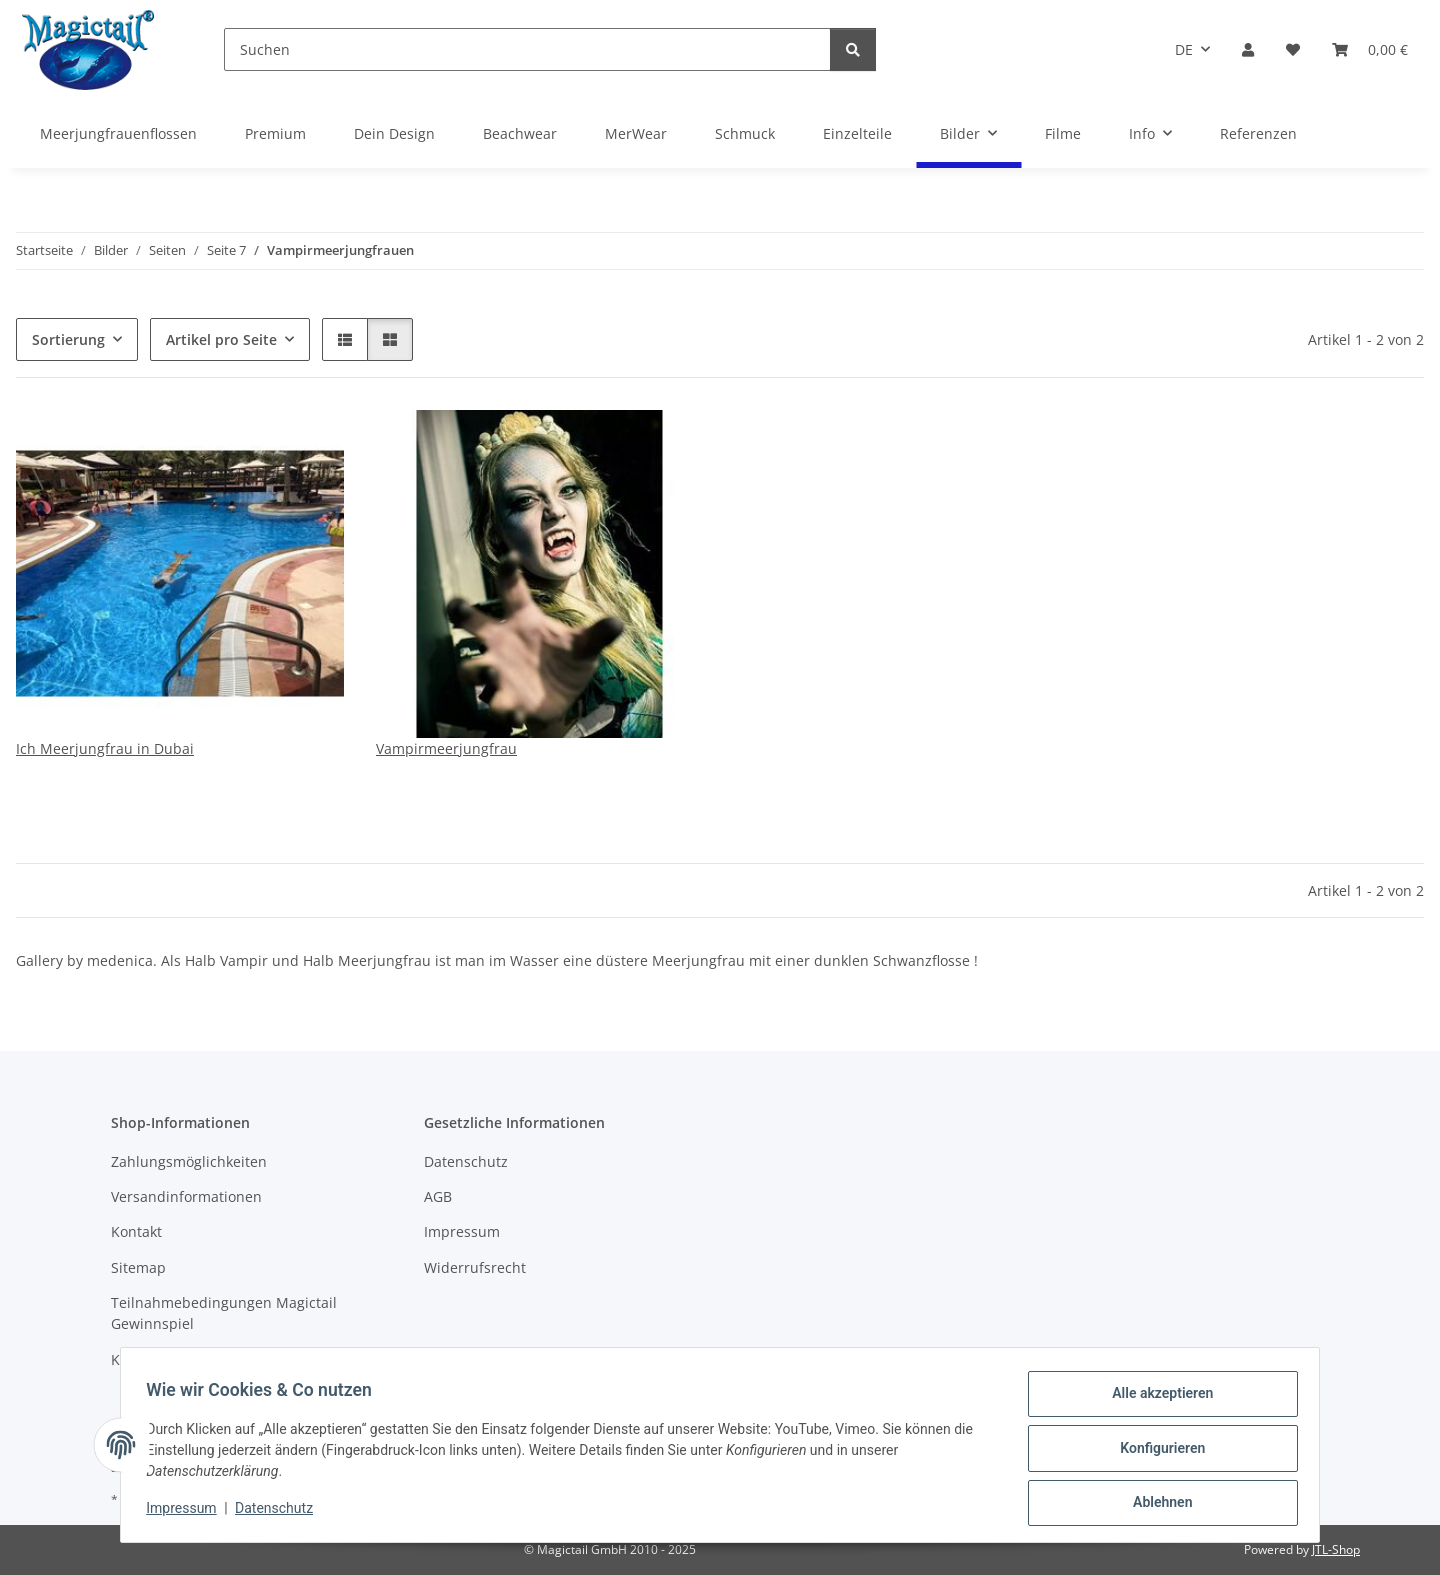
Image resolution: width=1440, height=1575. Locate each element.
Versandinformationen (186, 1196)
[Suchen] (527, 49)
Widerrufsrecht (475, 1267)
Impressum (188, 1513)
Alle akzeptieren (1155, 1400)
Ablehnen (1155, 1504)
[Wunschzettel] (1293, 49)
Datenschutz (281, 1513)
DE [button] (1184, 49)
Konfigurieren (1155, 1452)
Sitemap (138, 1267)
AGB (438, 1196)
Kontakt (136, 1231)
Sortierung (68, 339)
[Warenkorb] (1370, 49)
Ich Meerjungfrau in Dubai (105, 748)
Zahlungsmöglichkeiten (189, 1161)
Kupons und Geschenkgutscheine (223, 1359)
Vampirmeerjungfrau (446, 748)
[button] (1248, 49)
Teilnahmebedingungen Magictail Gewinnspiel (224, 1313)
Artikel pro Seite (221, 339)
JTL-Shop (1336, 1549)
